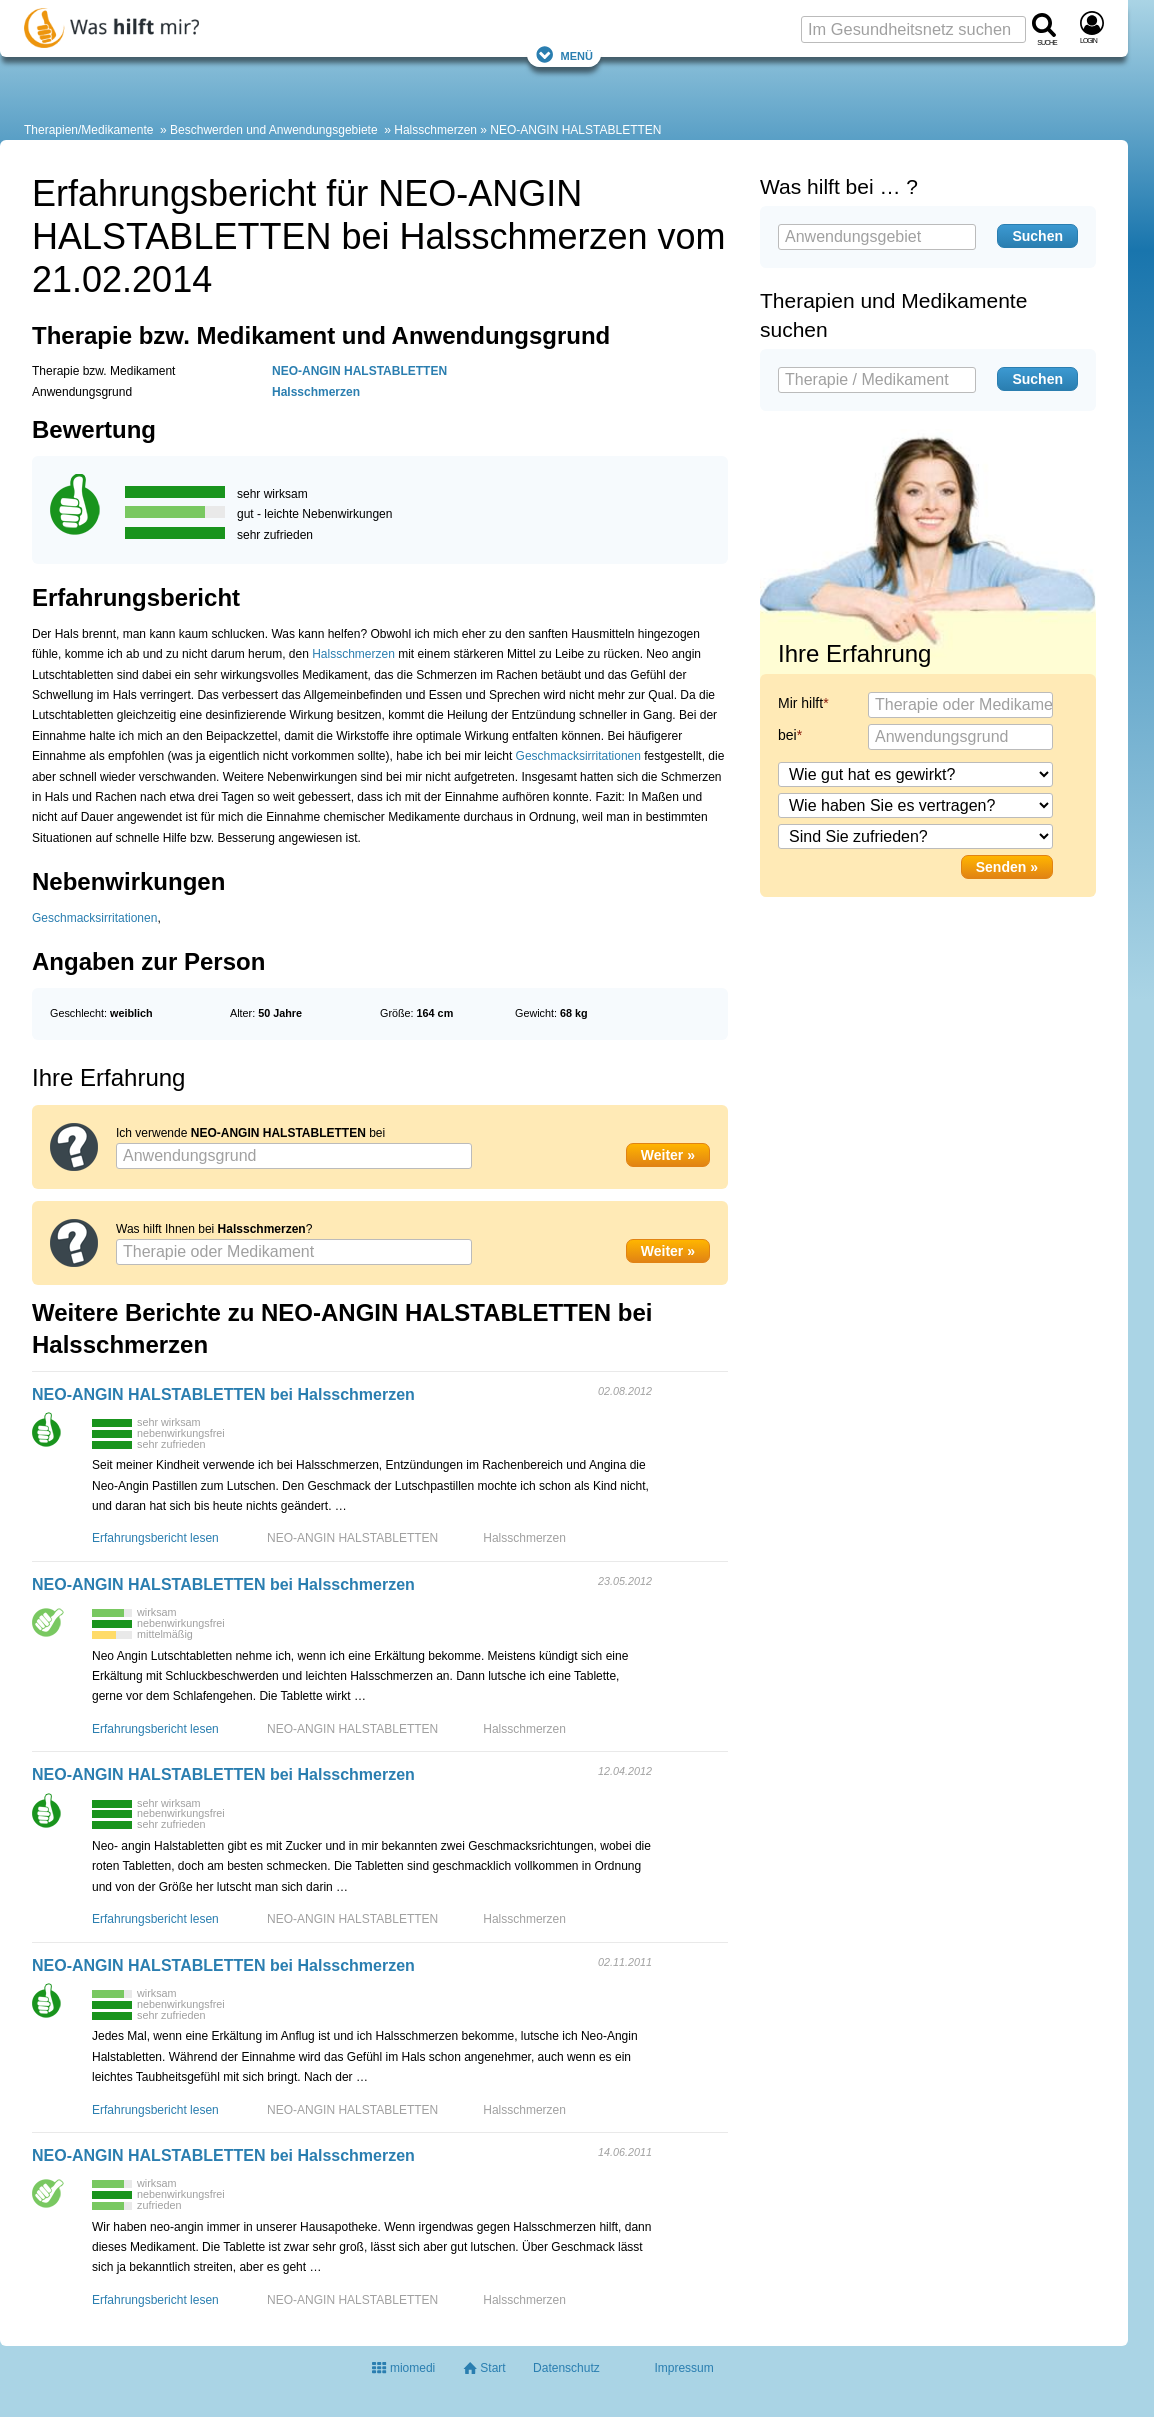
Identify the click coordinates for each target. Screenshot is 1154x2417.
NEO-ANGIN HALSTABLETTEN (575, 130)
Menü (564, 54)
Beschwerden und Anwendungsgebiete (274, 130)
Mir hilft (800, 703)
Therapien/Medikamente (88, 130)
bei (787, 735)
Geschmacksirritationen (578, 756)
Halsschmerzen (435, 130)
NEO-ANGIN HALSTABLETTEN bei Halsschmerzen (223, 1394)
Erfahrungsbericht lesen (155, 1538)
